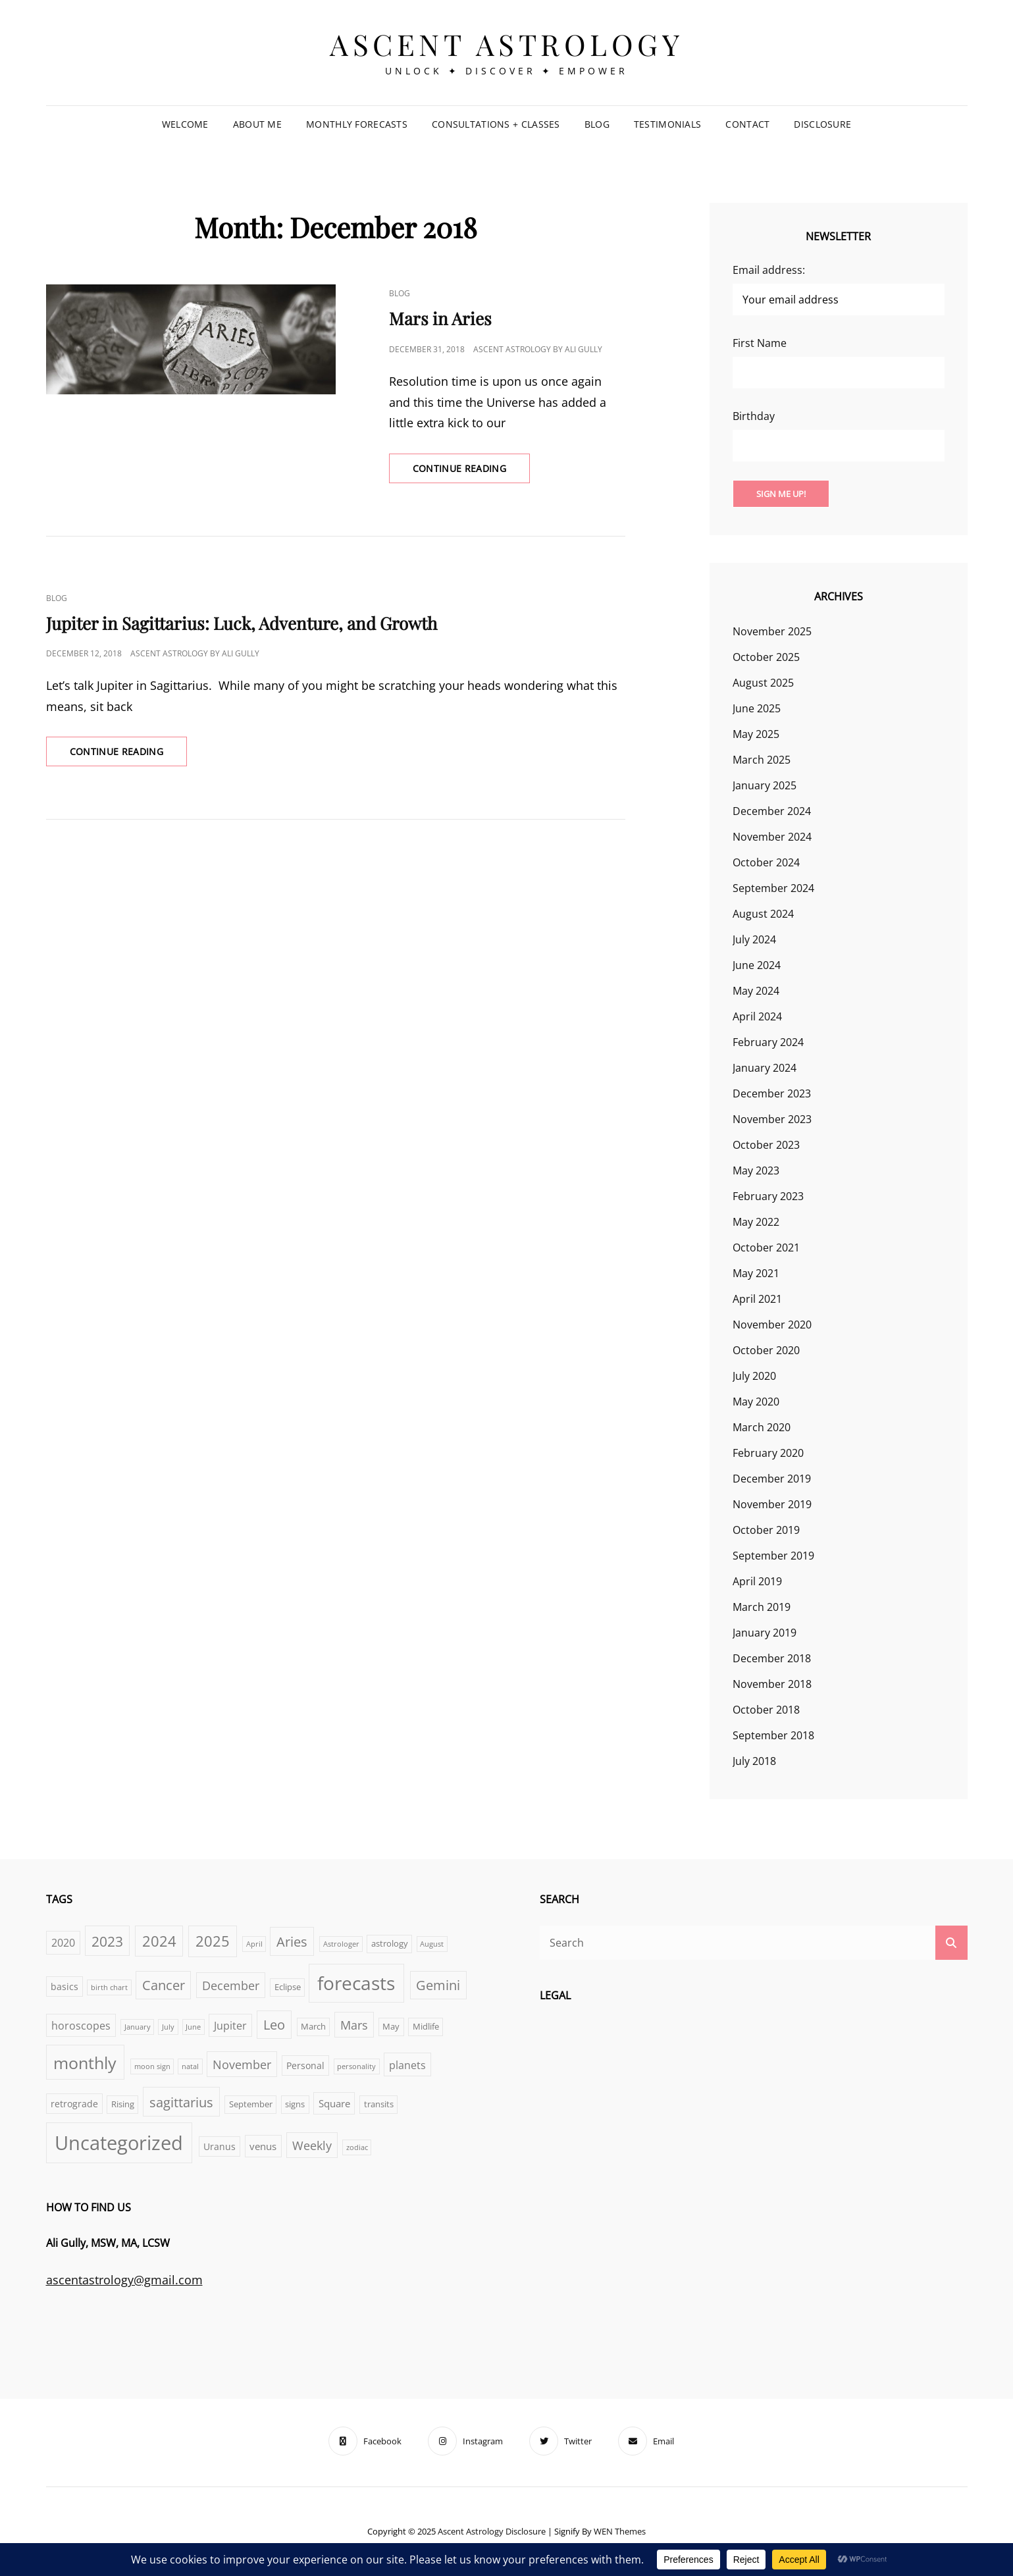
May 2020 (756, 1401)
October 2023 (766, 1145)
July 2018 (754, 1761)
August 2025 (763, 682)
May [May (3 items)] (391, 2026)
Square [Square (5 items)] (334, 2103)
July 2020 (754, 1376)
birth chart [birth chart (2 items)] (109, 1987)
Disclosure (822, 124)
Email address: (769, 270)
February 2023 (768, 1196)
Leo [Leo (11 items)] (274, 2025)
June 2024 (757, 965)
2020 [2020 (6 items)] (63, 1942)
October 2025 (766, 657)
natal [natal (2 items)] (190, 2066)
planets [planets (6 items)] (407, 2064)
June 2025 (757, 708)
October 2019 (766, 1530)
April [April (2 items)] (254, 1944)
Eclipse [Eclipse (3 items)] (287, 1987)
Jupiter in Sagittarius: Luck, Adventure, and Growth (241, 623)
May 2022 (756, 1222)
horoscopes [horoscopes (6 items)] (81, 2025)
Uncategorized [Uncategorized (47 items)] (119, 2143)
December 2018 (772, 1658)
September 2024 (773, 888)
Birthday (754, 416)
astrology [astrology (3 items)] (389, 1943)
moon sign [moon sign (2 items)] (152, 2066)
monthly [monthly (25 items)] (85, 2062)
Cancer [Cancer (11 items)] (163, 1985)
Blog (597, 124)
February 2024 (768, 1042)
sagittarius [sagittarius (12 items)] (181, 2102)
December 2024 (772, 811)
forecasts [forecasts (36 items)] (356, 1982)
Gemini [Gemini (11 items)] (438, 1985)
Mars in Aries (440, 318)
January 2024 (764, 1068)
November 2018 (772, 1684)
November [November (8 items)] (242, 2064)
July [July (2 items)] (168, 2027)
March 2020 (762, 1427)
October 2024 (766, 862)
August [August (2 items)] (432, 1944)
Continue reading (472, 464)
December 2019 (772, 1478)
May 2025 (756, 734)
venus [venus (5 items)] (262, 2146)
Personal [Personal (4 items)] (305, 2065)
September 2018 (773, 1735)
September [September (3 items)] (251, 2104)
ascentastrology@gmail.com (124, 2280)
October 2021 (766, 1247)
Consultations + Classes (496, 124)
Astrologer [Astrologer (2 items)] (341, 1944)
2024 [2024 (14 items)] (159, 1941)
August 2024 (763, 914)
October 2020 (766, 1350)
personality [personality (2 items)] (356, 2066)
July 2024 (754, 939)
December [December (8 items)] (230, 1985)
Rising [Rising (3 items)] (122, 2104)
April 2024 (757, 1016)
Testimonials (667, 124)
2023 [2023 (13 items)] (107, 1941)
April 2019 (757, 1581)
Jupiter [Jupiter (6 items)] (230, 2025)
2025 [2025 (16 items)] (212, 1941)
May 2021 (756, 1273)
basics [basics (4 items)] (64, 1986)
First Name (760, 343)
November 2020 (772, 1324)
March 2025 (762, 759)
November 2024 (772, 836)
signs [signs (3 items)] (295, 2104)
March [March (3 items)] (313, 2026)
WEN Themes (620, 2531)
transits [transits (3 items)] (379, 2104)
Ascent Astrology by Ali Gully (537, 349)
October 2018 (766, 1709)
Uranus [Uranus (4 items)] (219, 2146)
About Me (257, 124)
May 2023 (756, 1170)
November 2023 (772, 1119)
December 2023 (772, 1093)
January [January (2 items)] (137, 2027)
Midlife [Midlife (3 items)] (426, 2026)
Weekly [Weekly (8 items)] (312, 2145)
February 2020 (768, 1453)
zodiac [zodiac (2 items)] (357, 2147)
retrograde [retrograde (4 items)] (74, 2103)
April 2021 (757, 1299)
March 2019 (762, 1607)
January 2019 (764, 1632)
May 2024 (756, 991)
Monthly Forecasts (356, 124)
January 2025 (764, 785)
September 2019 (773, 1555)
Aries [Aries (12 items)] (291, 1941)
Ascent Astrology (506, 43)
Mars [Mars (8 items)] (354, 2025)
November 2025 (772, 631)
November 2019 (772, 1504)
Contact (747, 124)
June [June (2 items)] (193, 2027)
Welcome (185, 124)
